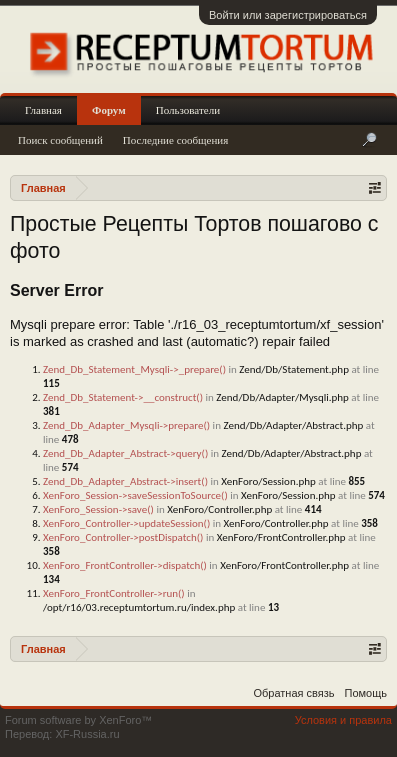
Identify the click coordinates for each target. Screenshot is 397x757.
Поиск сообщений (60, 140)
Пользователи (188, 110)
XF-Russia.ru (87, 734)
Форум (109, 110)
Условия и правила (343, 720)
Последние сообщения (176, 140)
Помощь (366, 693)
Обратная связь (293, 693)
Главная (43, 110)
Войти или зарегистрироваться (288, 15)
